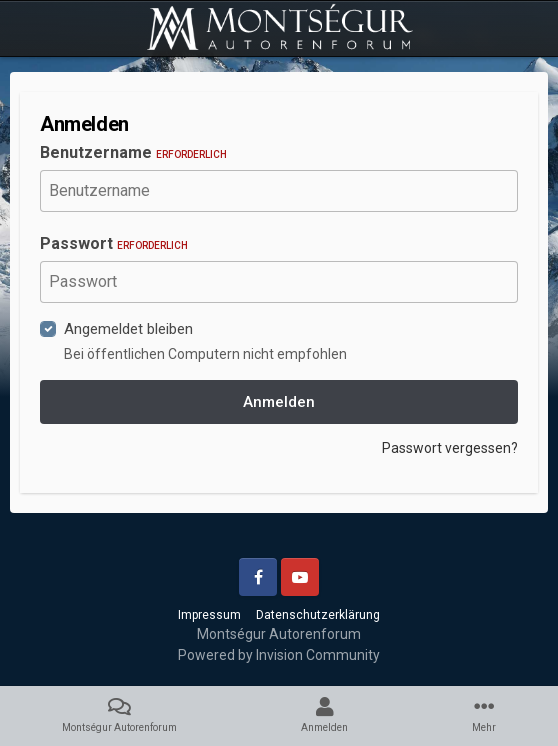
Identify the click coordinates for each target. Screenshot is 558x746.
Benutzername (133, 152)
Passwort (114, 243)
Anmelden (279, 402)
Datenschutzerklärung (318, 615)
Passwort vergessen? (450, 448)
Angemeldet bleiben (128, 329)
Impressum (209, 615)
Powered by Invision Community (279, 655)
